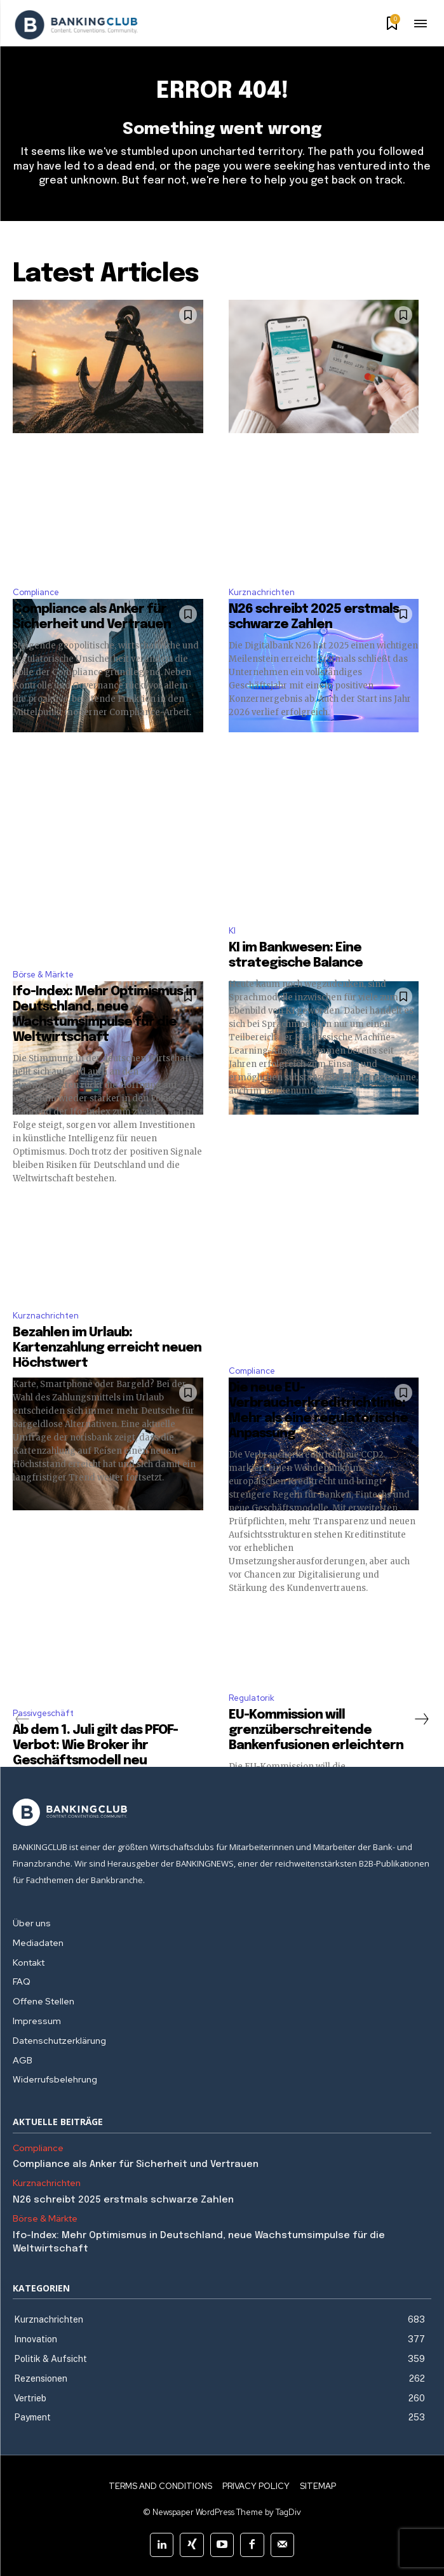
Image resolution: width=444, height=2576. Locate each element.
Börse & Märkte (43, 974)
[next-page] (421, 1719)
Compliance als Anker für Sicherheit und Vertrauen (137, 2164)
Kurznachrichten (262, 592)
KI (232, 930)
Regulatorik (251, 1698)
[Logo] (76, 25)
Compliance (36, 592)
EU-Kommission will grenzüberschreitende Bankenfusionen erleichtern (316, 1730)
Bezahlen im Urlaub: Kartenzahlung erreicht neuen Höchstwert (107, 1348)
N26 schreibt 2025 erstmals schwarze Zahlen (123, 2200)
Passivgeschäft (43, 1713)
